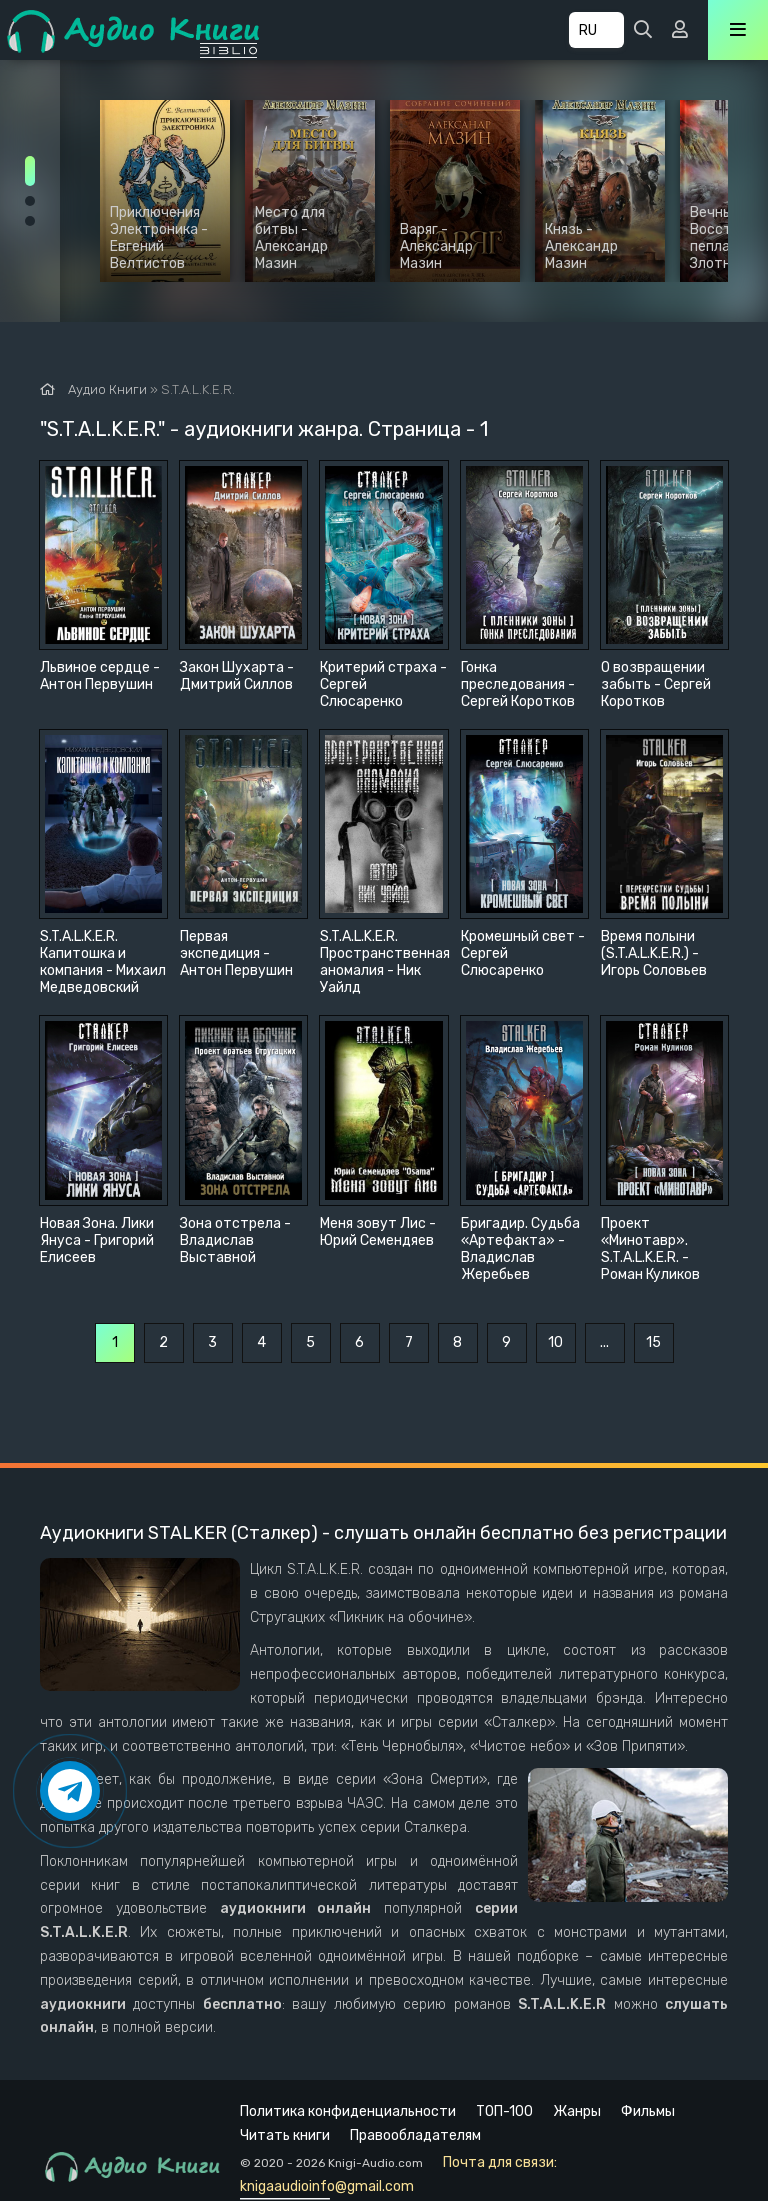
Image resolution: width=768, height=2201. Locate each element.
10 (555, 1342)
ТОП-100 (504, 2111)
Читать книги (285, 2135)
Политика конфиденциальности (348, 2111)
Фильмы (648, 2111)
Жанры (577, 2111)
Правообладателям (415, 2135)
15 (653, 1342)
